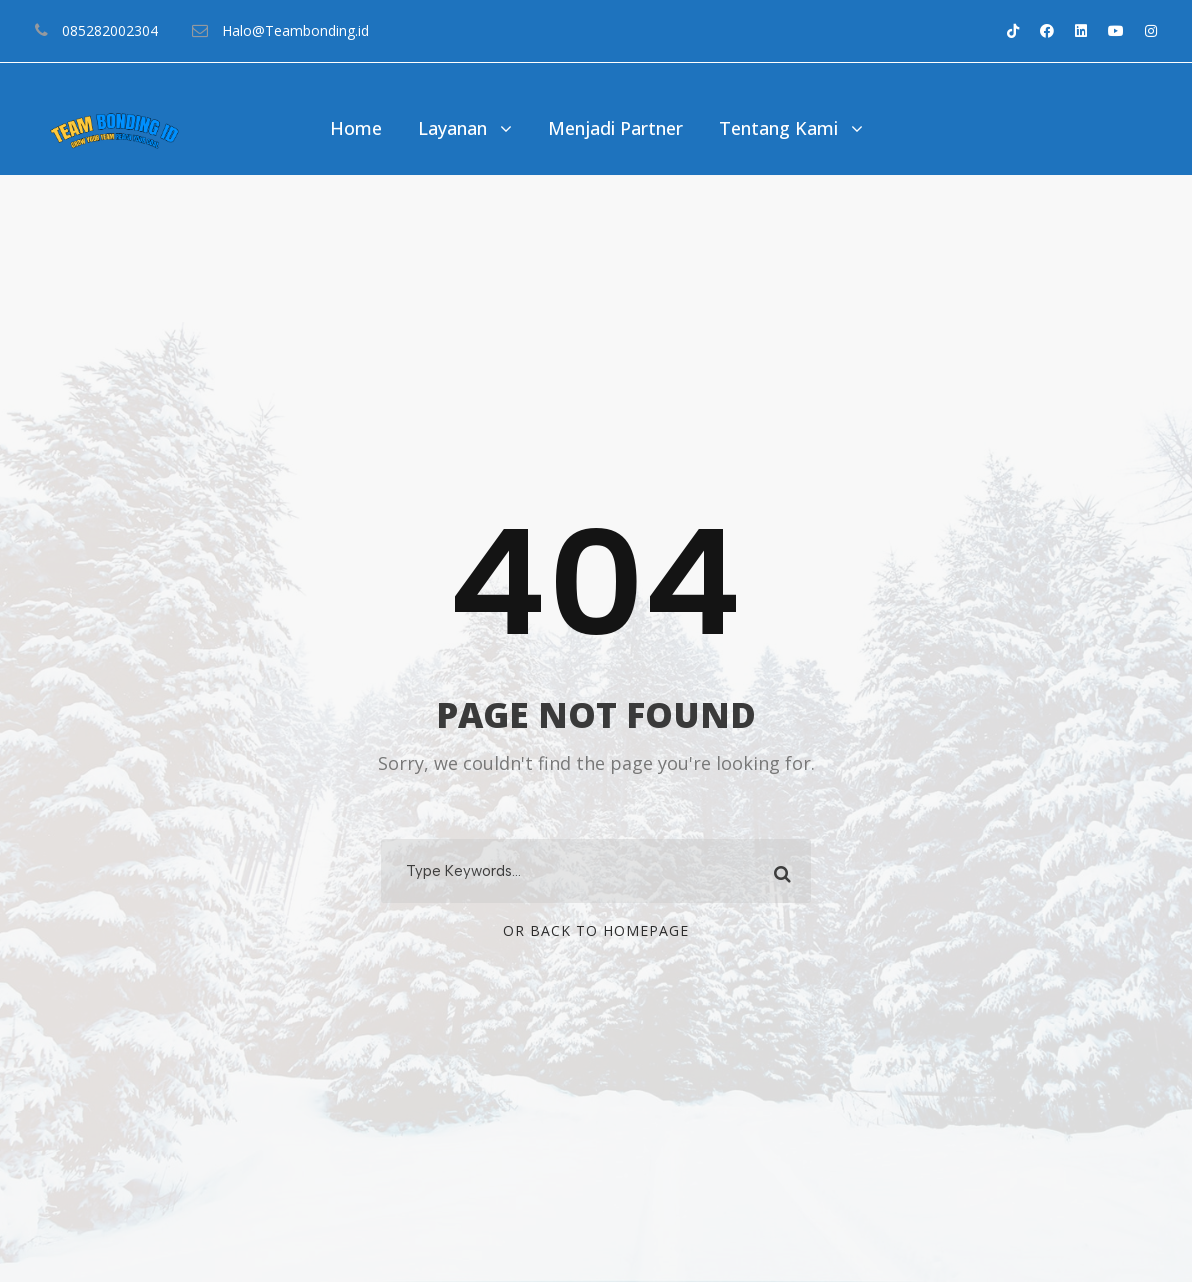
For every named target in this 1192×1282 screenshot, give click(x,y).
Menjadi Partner (615, 128)
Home (356, 128)
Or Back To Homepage (596, 930)
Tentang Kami (778, 128)
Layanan (452, 128)
